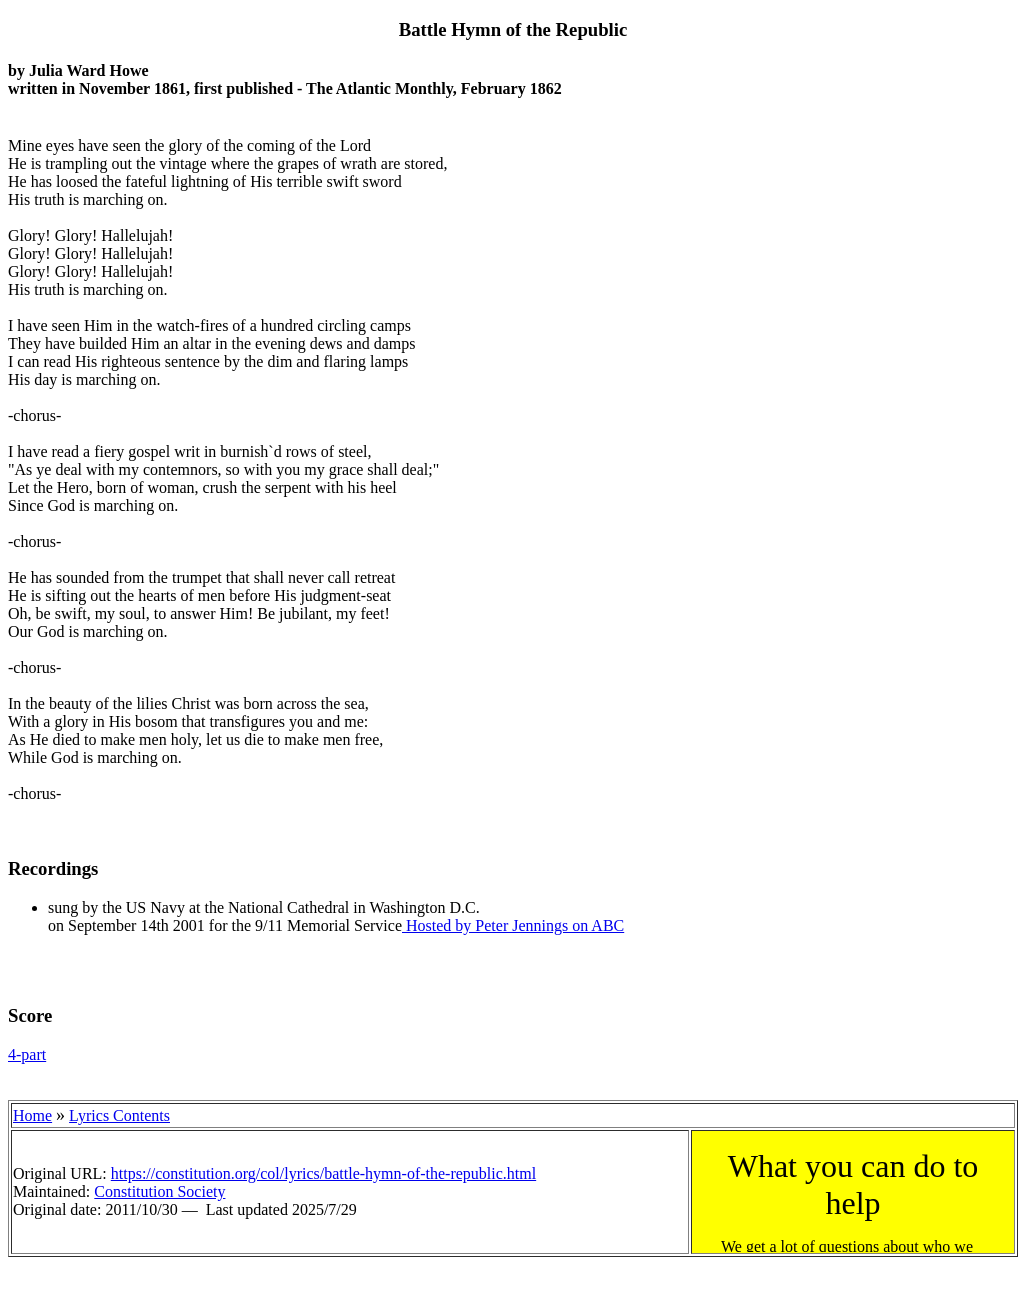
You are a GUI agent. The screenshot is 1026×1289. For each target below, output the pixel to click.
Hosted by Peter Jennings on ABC (513, 925)
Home (32, 1115)
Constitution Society (159, 1191)
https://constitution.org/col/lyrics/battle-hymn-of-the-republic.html (323, 1173)
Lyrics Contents (119, 1115)
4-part (27, 1054)
